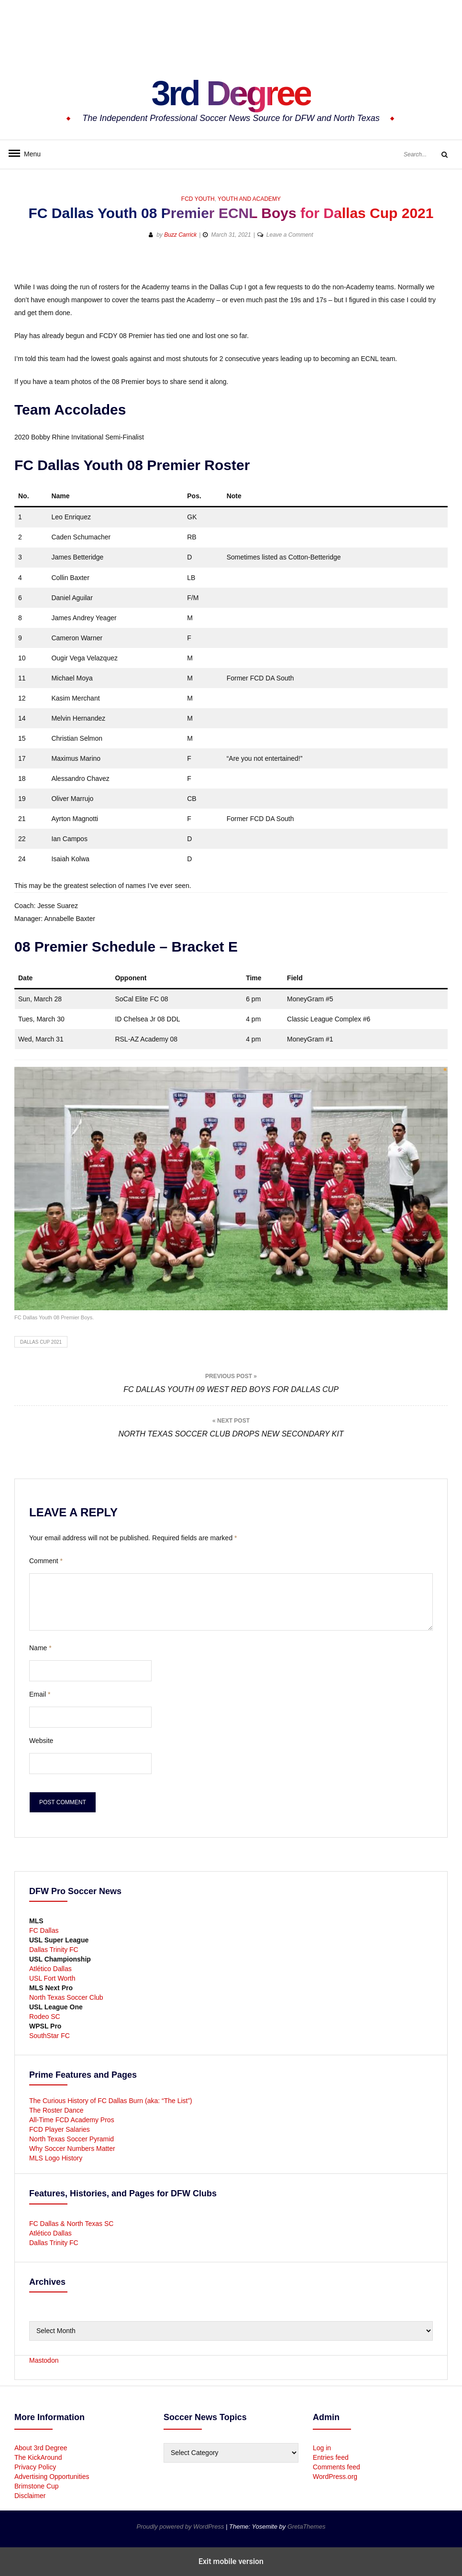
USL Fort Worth (52, 1978)
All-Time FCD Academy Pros (71, 2120)
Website (41, 1740)
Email (39, 1694)
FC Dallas (43, 1930)
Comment (46, 1561)
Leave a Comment (289, 234)
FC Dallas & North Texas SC (71, 2223)
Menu (28, 154)
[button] (406, 266)
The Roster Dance (57, 2110)
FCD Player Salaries (59, 2129)
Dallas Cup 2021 (41, 1342)
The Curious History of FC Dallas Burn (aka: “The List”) (110, 2101)
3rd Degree (230, 93)
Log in (322, 2448)
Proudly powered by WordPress (181, 2526)
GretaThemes (306, 2526)
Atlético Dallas (50, 1969)
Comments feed (336, 2467)
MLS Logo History (55, 2158)
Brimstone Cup (36, 2486)
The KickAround (38, 2457)
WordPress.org (335, 2476)
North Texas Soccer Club (66, 1997)
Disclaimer (29, 2495)
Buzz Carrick (180, 234)
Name (40, 1648)
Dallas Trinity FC (53, 1949)
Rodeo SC (44, 2016)
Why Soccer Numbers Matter (72, 2148)
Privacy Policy (35, 2467)
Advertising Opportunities (51, 2476)
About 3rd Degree (40, 2448)
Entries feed (331, 2457)
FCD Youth (198, 199)
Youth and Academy (249, 199)
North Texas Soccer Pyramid (71, 2139)
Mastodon (43, 2360)
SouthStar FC (49, 2035)
